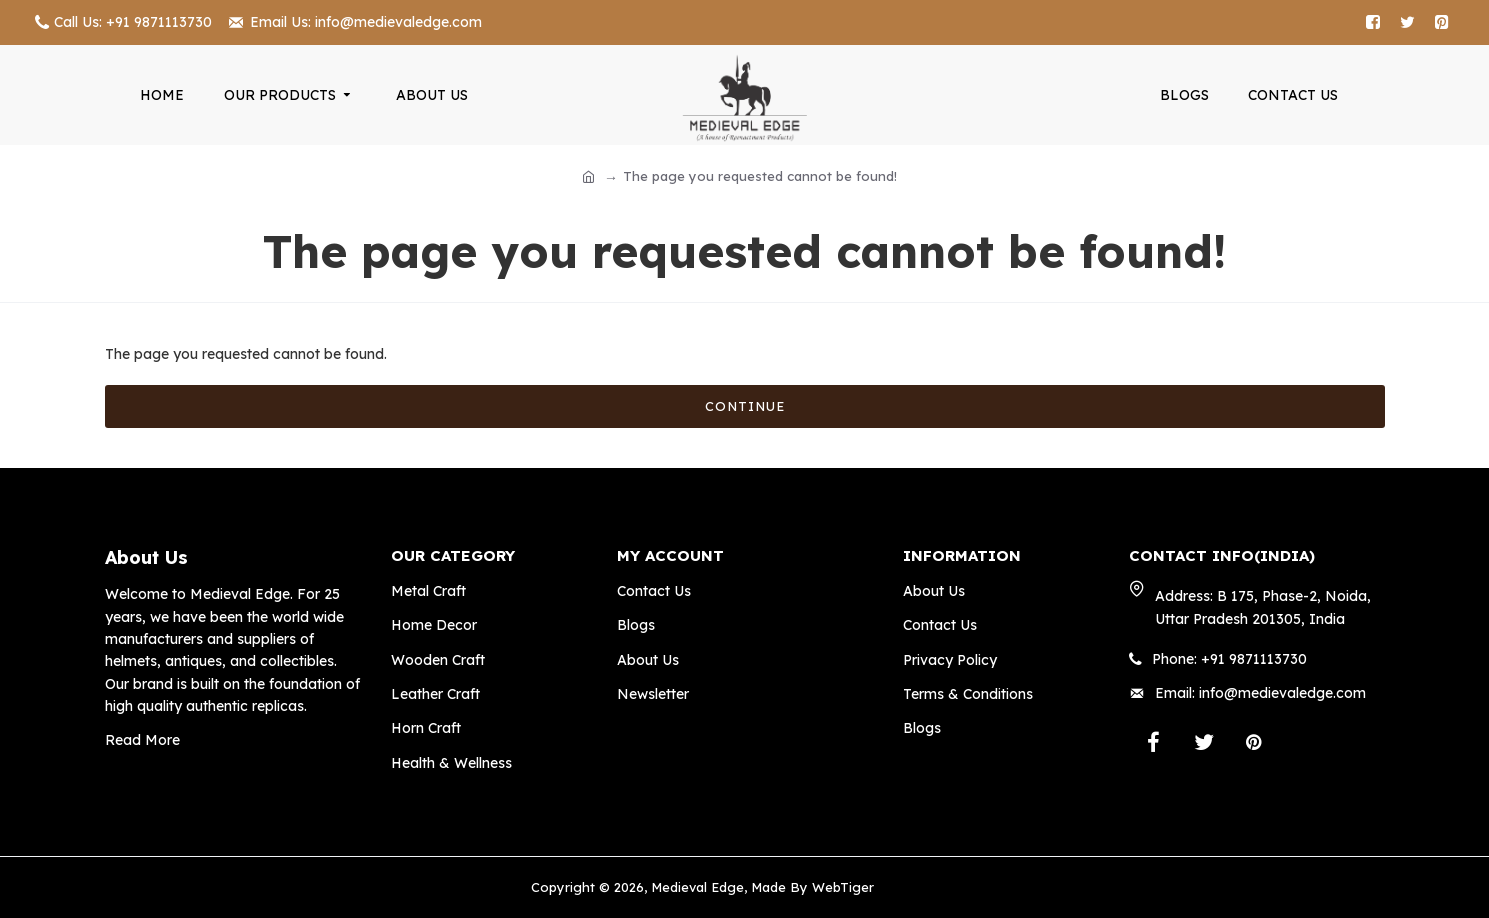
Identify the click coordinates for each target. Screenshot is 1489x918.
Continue (745, 406)
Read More (142, 740)
